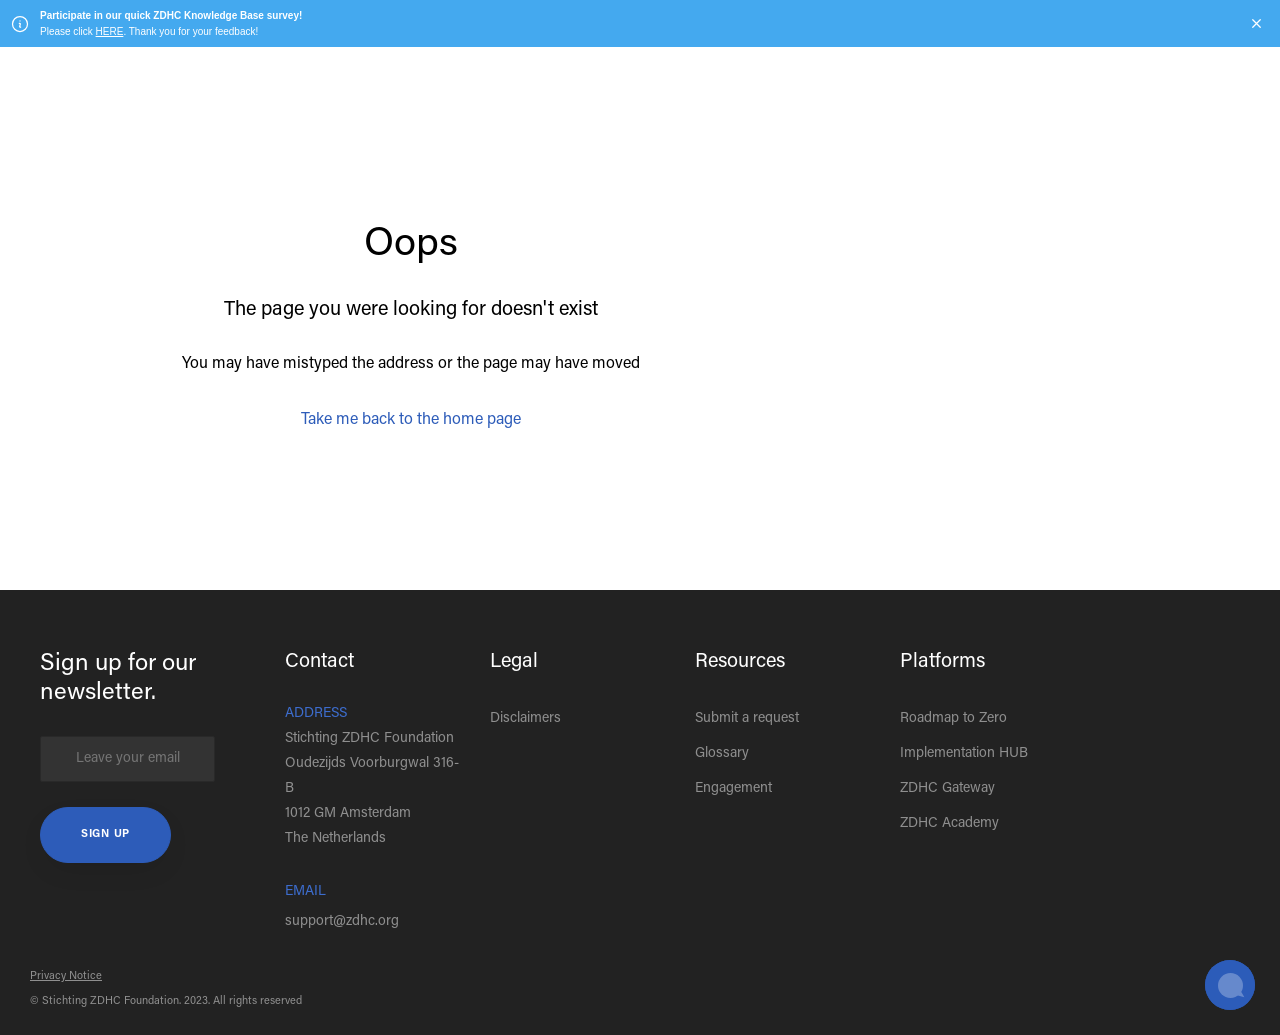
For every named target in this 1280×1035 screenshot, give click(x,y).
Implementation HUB (964, 754)
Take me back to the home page (411, 420)
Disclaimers (525, 719)
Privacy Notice (66, 976)
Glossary (722, 754)
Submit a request (747, 719)
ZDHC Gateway (947, 789)
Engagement (733, 789)
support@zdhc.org (342, 922)
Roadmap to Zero (953, 719)
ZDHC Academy (949, 824)
